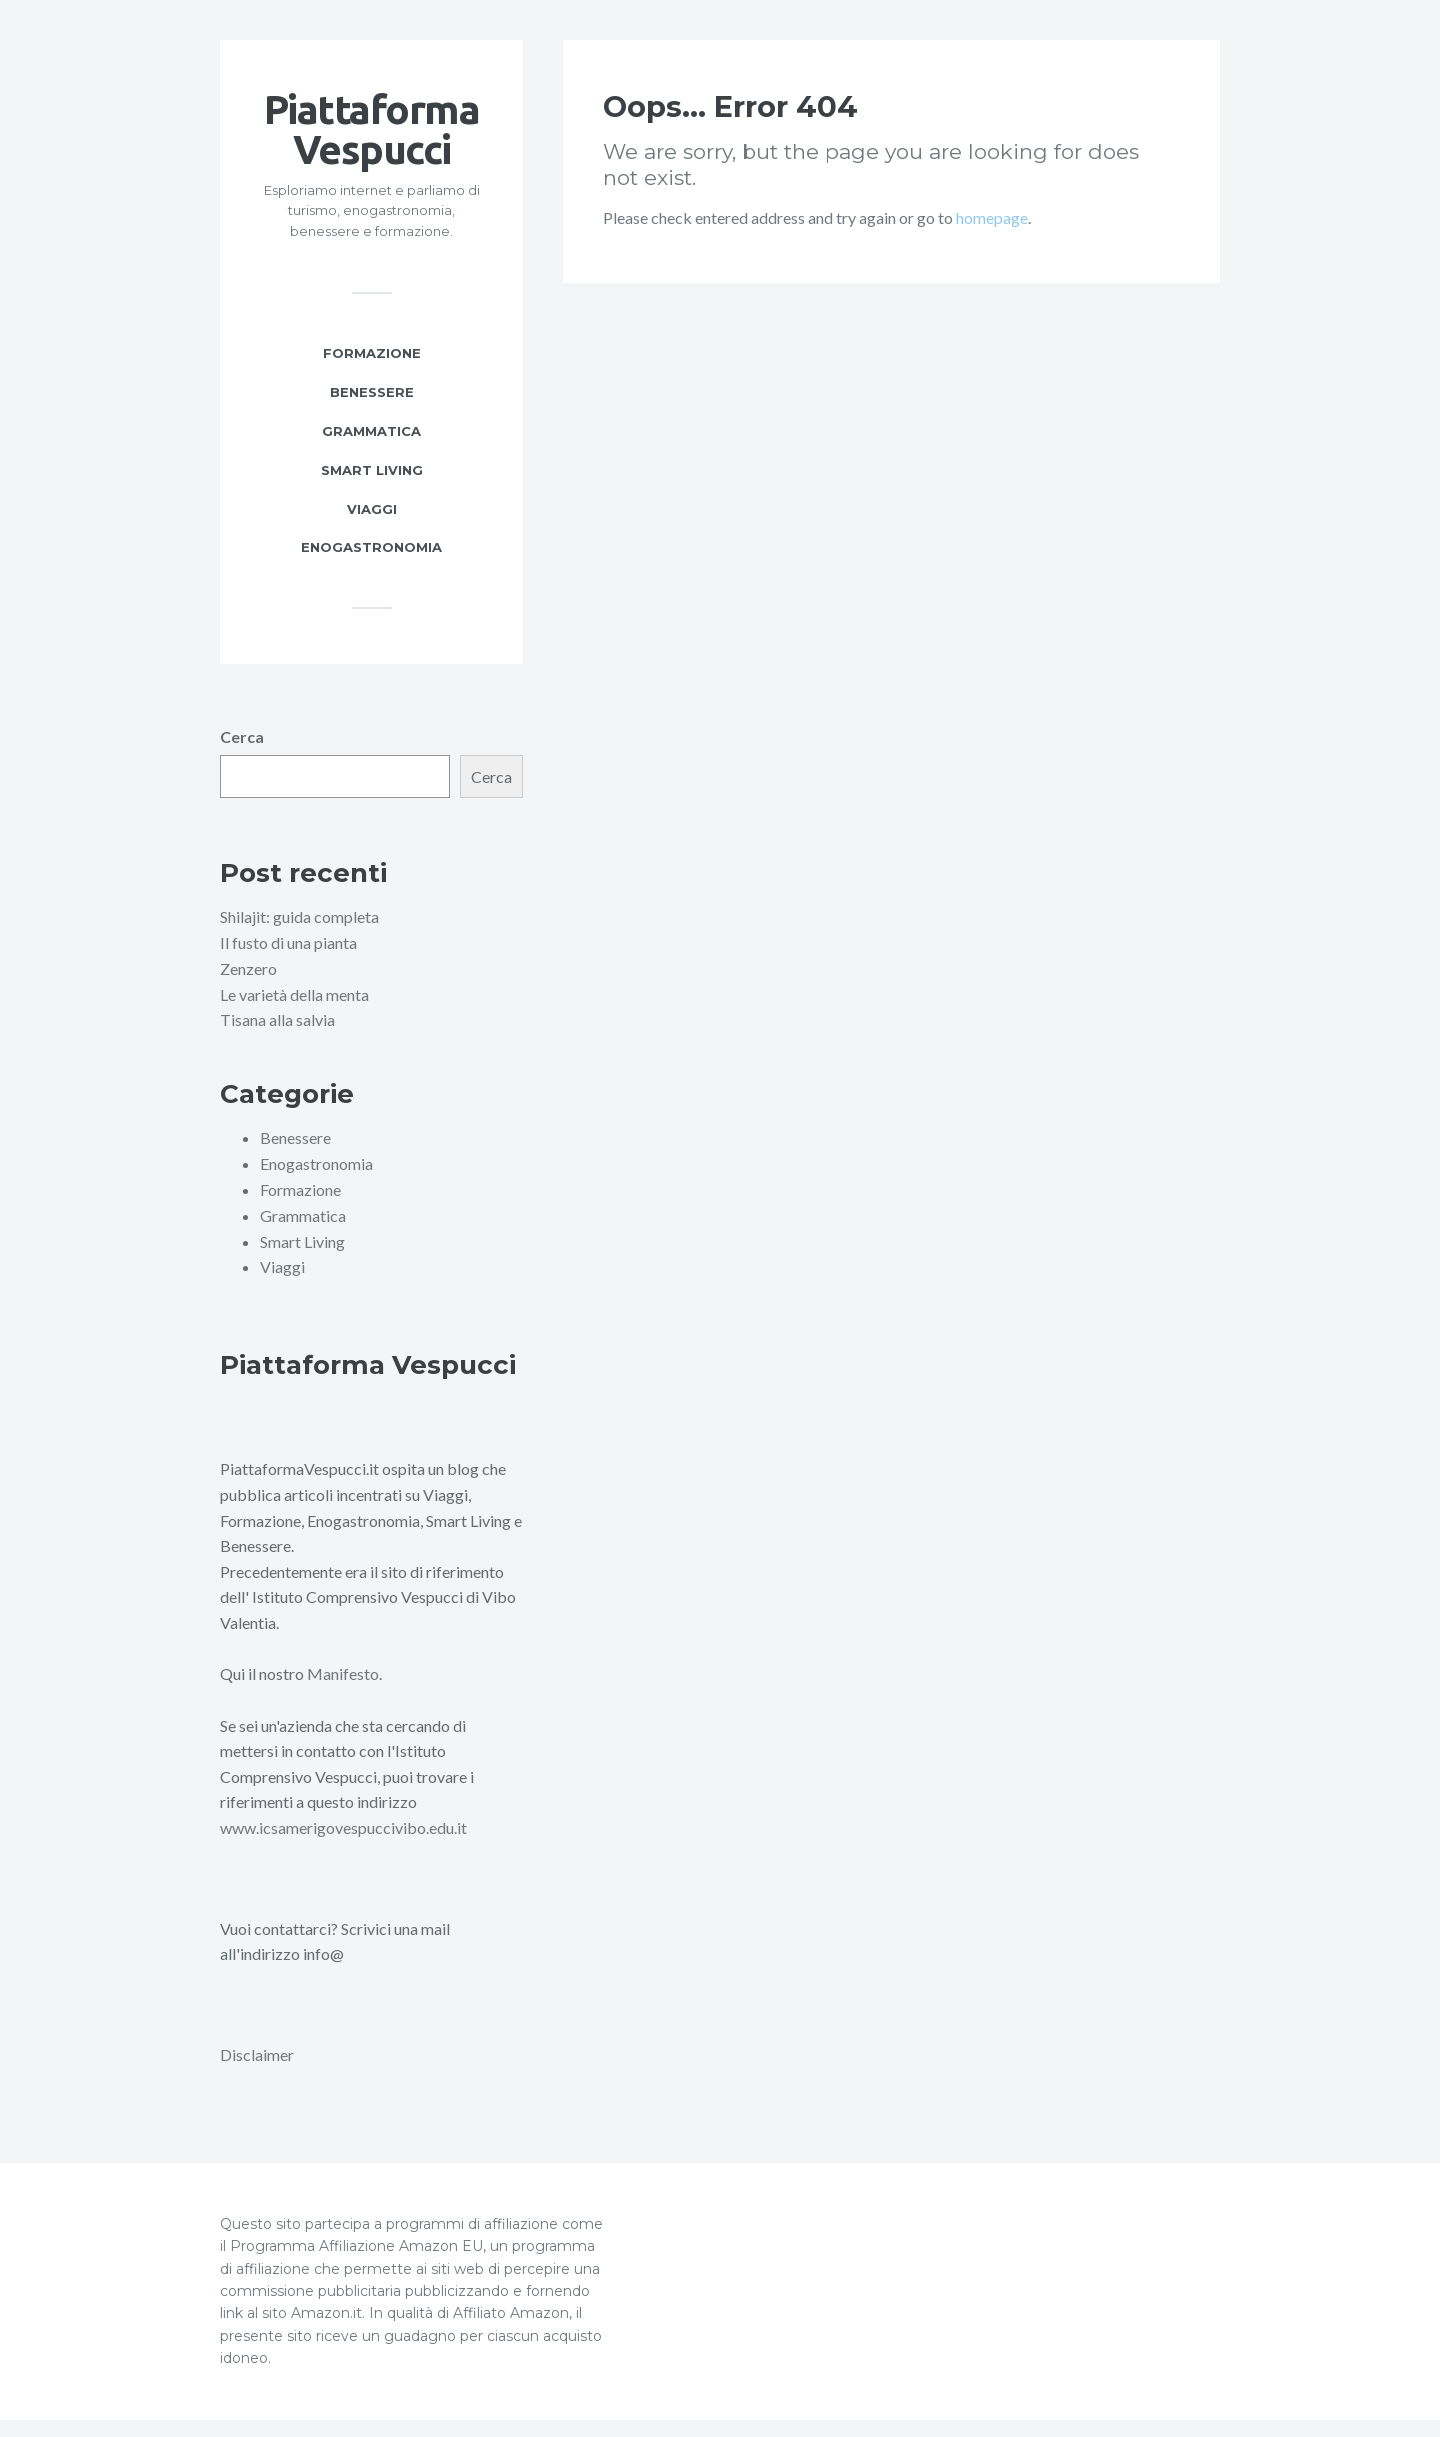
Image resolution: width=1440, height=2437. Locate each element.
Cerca (242, 757)
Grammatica (371, 451)
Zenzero (248, 988)
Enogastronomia (371, 568)
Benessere (372, 412)
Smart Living (372, 490)
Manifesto (343, 1692)
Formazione (372, 373)
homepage (992, 237)
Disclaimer (257, 2072)
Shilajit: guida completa (299, 937)
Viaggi (372, 529)
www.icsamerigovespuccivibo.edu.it (343, 1845)
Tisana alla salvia (277, 1039)
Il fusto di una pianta (288, 963)
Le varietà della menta (294, 1014)
